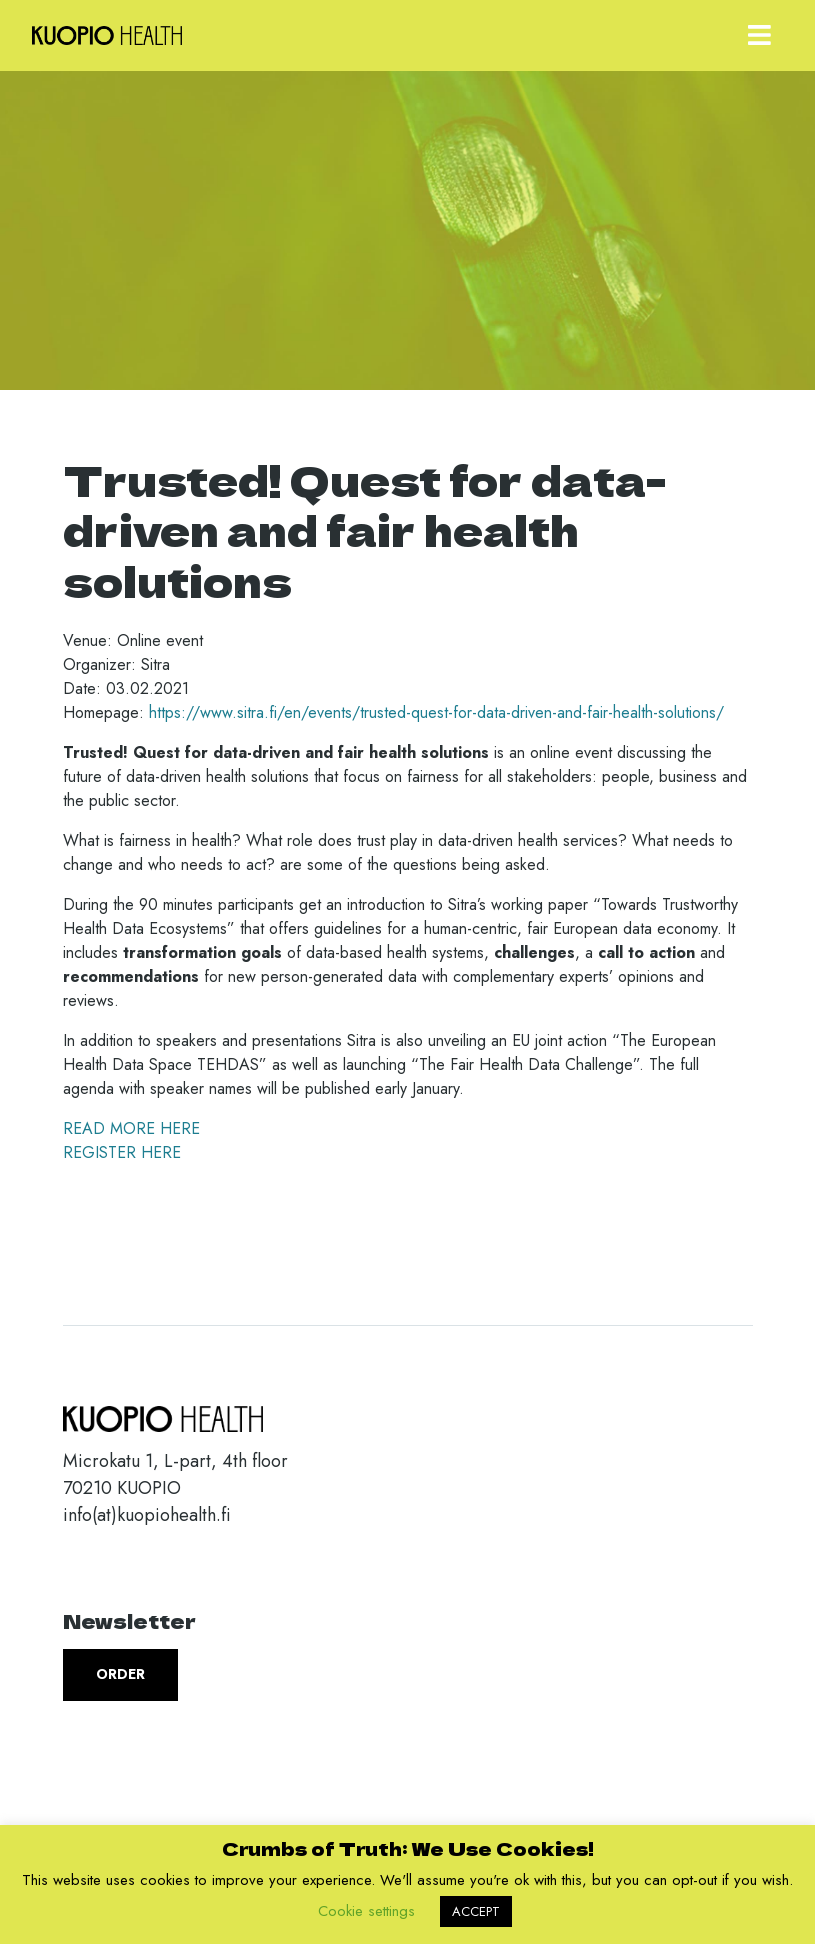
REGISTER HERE (122, 1152)
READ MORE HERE (131, 1128)
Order (120, 1674)
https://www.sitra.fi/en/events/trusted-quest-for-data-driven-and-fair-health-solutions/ (436, 712)
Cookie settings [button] (366, 1911)
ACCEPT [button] (476, 1911)
